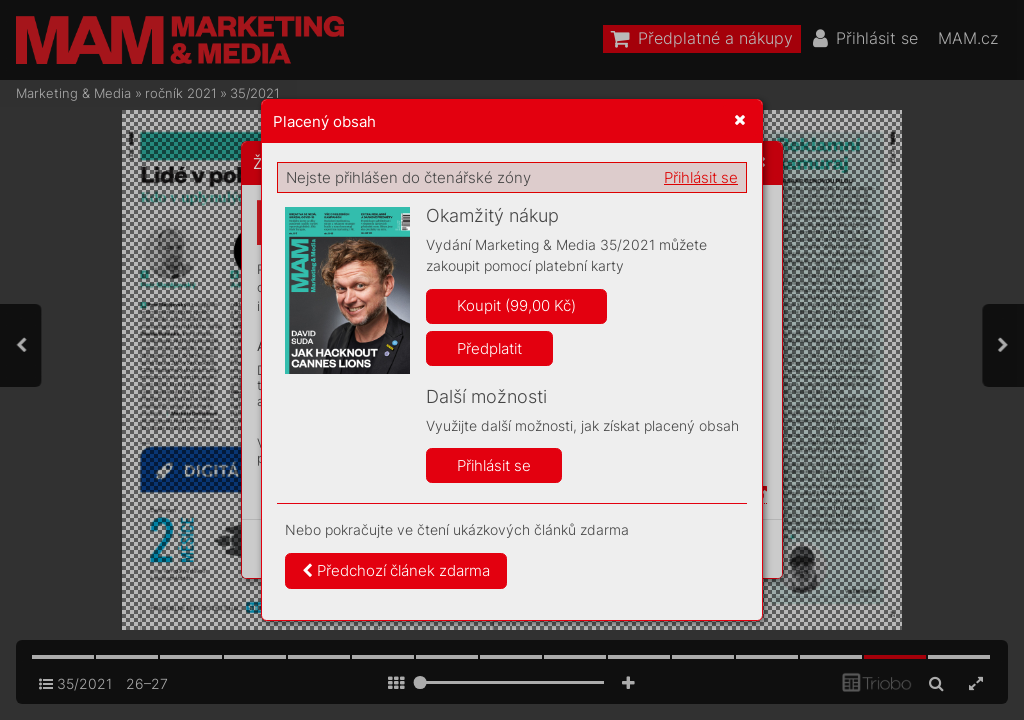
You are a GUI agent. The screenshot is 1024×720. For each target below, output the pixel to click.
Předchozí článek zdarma (396, 570)
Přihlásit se (701, 177)
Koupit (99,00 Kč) (516, 305)
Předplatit (489, 348)
